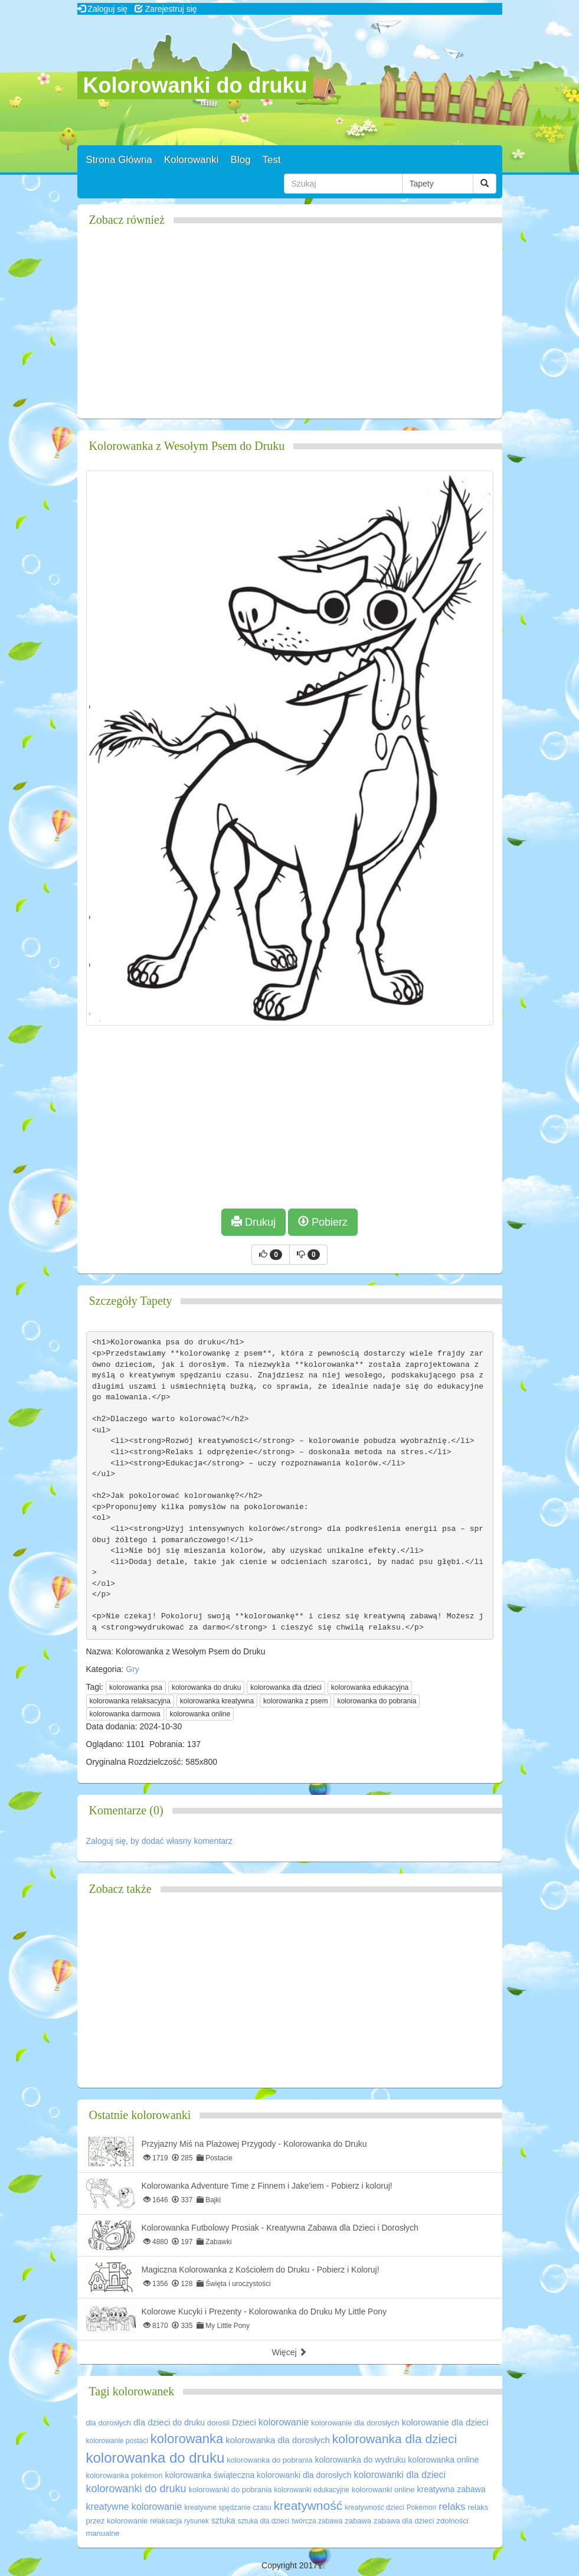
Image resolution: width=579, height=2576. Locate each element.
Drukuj (253, 1222)
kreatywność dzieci (374, 2507)
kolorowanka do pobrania (376, 1701)
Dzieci (244, 2422)
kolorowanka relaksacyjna (130, 1701)
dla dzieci (152, 2422)
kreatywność (307, 2505)
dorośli (218, 2422)
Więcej (290, 2352)
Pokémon (422, 2507)
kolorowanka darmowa (125, 1714)
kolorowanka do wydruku (360, 2459)
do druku (188, 2422)
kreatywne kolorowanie (134, 2507)
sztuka (223, 2520)
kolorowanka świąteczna (209, 2475)
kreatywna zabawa (451, 2489)
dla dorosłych (109, 2422)
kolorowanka (187, 2438)
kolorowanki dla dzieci (400, 2475)
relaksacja (166, 2521)
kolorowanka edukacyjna (369, 1687)
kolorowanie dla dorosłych (355, 2422)
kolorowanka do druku (206, 1687)
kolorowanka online (199, 1714)
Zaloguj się (102, 9)
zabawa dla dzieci (404, 2520)
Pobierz (323, 1222)
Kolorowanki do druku (195, 85)
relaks (452, 2506)
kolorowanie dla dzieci (445, 2422)
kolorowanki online (383, 2489)
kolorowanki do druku (136, 2489)
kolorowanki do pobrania (230, 2489)
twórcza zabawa (317, 2521)
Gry (132, 1669)
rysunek (196, 2521)
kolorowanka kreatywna (217, 1701)
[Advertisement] (289, 327)
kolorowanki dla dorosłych (304, 2475)
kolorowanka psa (135, 1687)
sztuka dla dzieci (263, 2521)
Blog (241, 159)
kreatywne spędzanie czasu (227, 2507)
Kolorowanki (191, 159)
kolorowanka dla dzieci (286, 1687)
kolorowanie (284, 2422)
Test (272, 159)
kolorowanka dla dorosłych (277, 2440)
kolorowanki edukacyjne (311, 2490)
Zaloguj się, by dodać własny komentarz (159, 1841)
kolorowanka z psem (295, 1701)
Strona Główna (119, 159)
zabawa (358, 2520)
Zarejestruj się (166, 9)
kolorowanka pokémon (124, 2475)
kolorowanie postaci (117, 2441)
